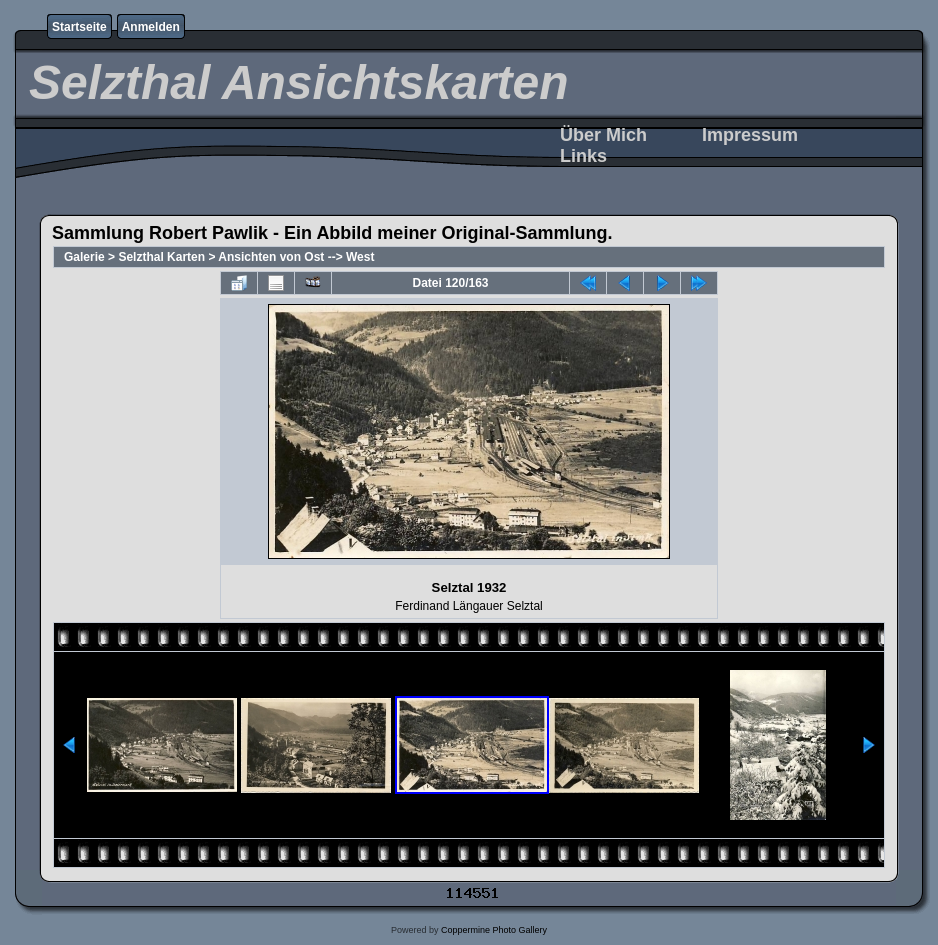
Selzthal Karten (161, 257)
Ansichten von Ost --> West (296, 257)
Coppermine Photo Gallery (494, 930)
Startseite (79, 27)
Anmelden (151, 27)
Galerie (84, 257)
